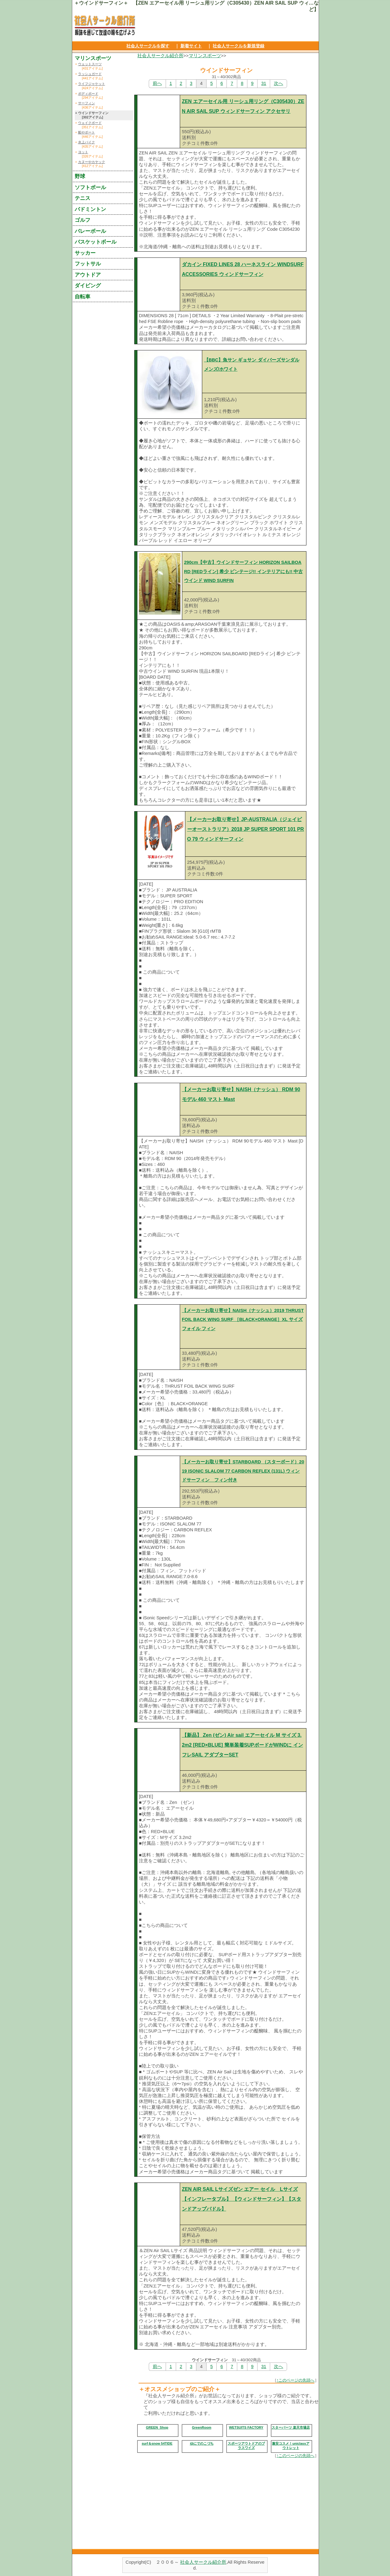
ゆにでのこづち (202, 2443)
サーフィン (86, 103)
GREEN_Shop (157, 2427)
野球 (80, 176)
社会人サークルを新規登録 (238, 45)
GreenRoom (201, 2427)
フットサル (88, 264)
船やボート (86, 132)
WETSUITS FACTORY (246, 2427)
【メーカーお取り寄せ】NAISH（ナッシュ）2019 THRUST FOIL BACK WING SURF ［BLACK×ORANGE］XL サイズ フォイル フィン (243, 1319)
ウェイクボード (90, 123)
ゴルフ (82, 220)
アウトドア (88, 275)
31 (263, 83)
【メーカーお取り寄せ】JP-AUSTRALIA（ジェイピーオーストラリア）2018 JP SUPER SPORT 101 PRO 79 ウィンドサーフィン (245, 829)
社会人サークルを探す (147, 45)
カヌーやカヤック (91, 162)
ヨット (83, 152)
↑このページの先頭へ (296, 2380)
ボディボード (88, 93)
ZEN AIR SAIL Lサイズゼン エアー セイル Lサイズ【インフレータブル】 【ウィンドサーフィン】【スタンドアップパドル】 (241, 2199)
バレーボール (90, 231)
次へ (278, 83)
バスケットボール (95, 242)
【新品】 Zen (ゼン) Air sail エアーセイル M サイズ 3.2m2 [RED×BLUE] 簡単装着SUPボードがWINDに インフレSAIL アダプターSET (242, 1745)
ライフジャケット (91, 84)
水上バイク (86, 142)
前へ (157, 83)
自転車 (82, 296)
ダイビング (88, 285)
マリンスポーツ (205, 55)
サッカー (85, 253)
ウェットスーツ (90, 64)
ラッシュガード (90, 74)
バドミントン (90, 209)
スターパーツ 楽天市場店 (291, 2427)
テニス (82, 198)
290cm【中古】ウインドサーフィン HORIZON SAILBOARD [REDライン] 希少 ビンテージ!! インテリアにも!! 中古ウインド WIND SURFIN (243, 571)
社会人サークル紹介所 (160, 55)
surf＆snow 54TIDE (157, 2443)
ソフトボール (90, 187)
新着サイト (191, 45)
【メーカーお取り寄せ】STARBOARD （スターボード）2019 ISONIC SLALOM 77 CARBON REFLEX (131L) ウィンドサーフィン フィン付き (243, 1470)
